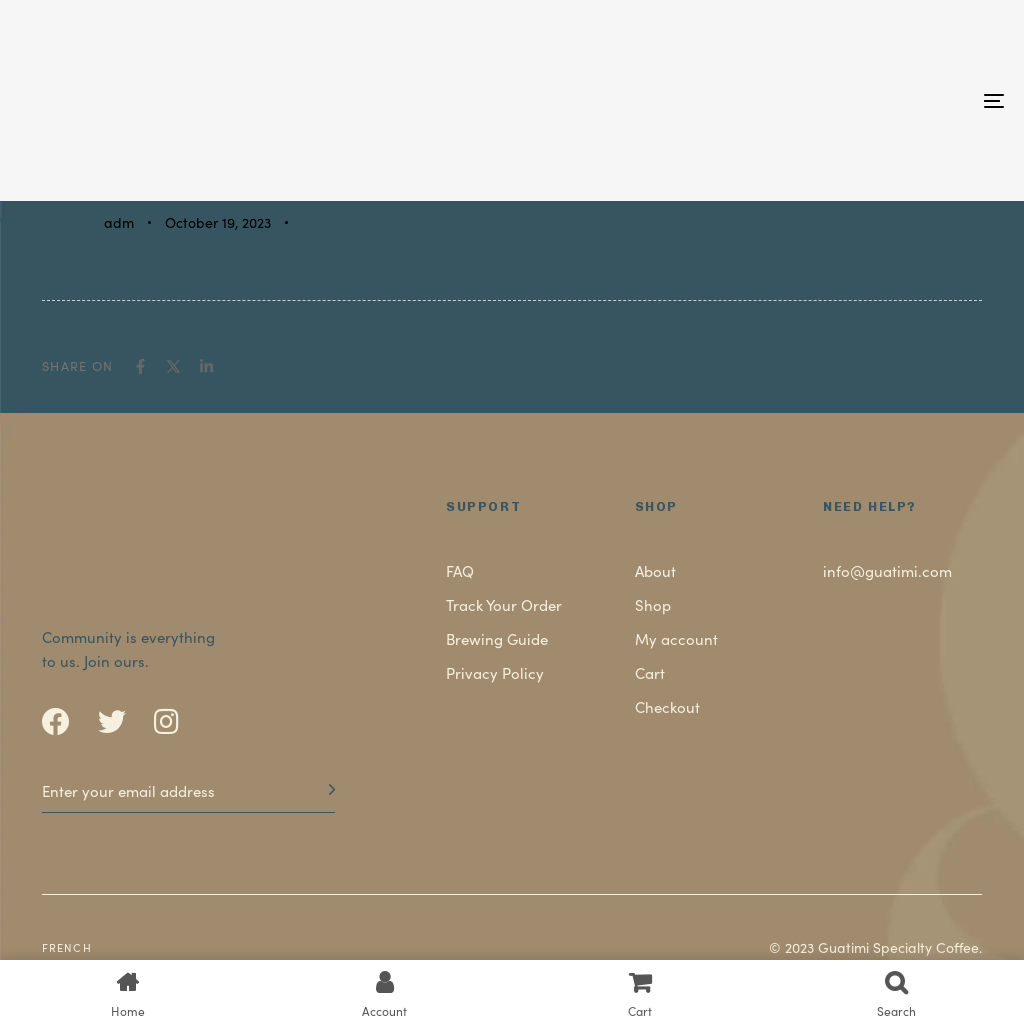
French (67, 947)
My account (676, 638)
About (655, 570)
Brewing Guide (497, 638)
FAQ (460, 570)
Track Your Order (504, 604)
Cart (650, 672)
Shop (653, 604)
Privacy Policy (495, 672)
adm (119, 222)
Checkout (667, 706)
